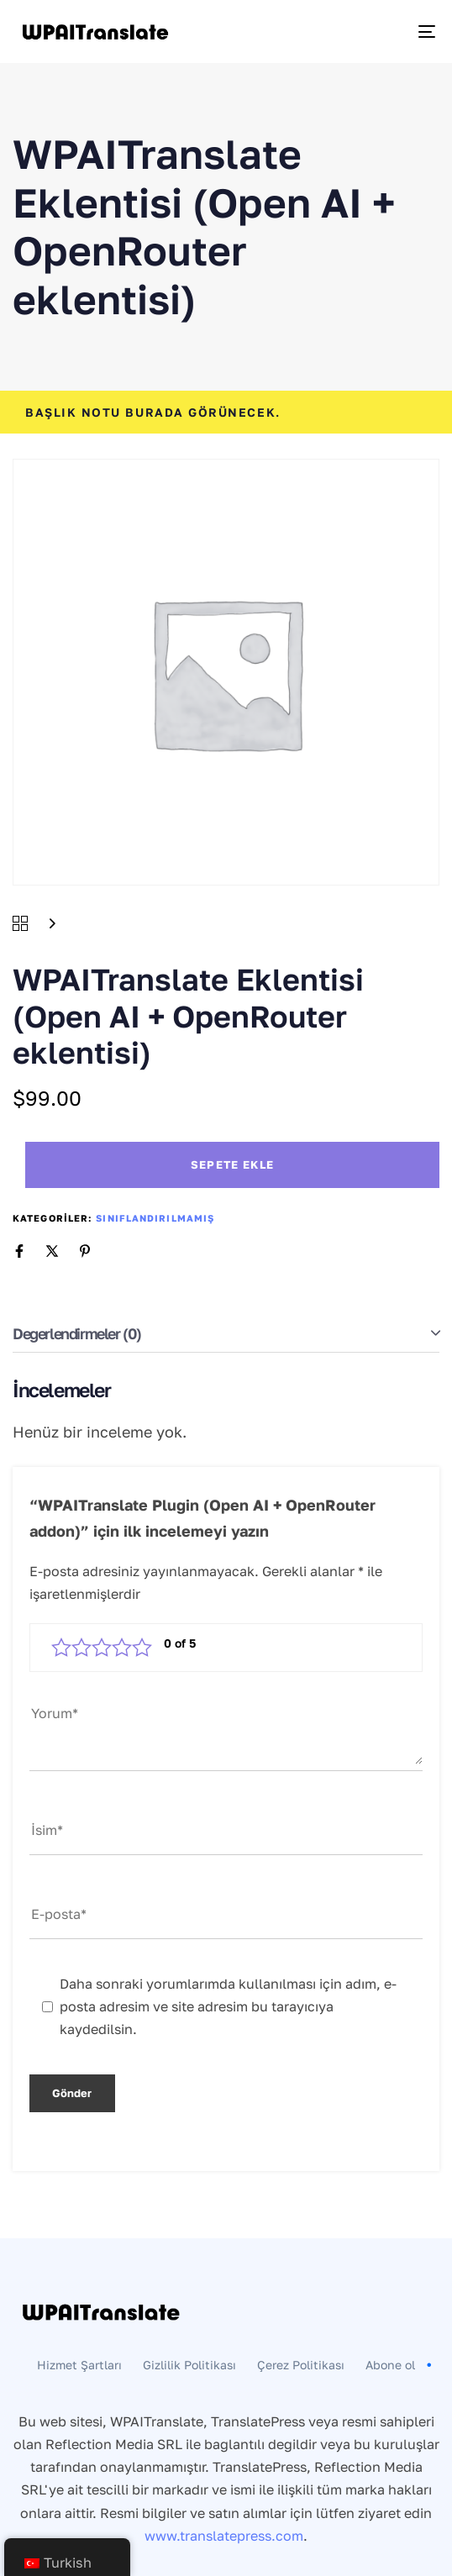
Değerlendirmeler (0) (77, 1333)
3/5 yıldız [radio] (102, 1648)
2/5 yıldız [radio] (81, 1648)
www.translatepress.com (224, 2535)
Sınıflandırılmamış (155, 1217)
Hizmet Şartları (79, 2365)
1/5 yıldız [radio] (61, 1648)
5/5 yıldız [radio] (142, 1648)
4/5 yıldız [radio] (122, 1648)
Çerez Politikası (300, 2365)
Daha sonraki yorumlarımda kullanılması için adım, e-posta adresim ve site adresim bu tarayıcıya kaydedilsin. (228, 2006)
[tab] (226, 1334)
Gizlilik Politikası (189, 2365)
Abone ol (400, 2365)
